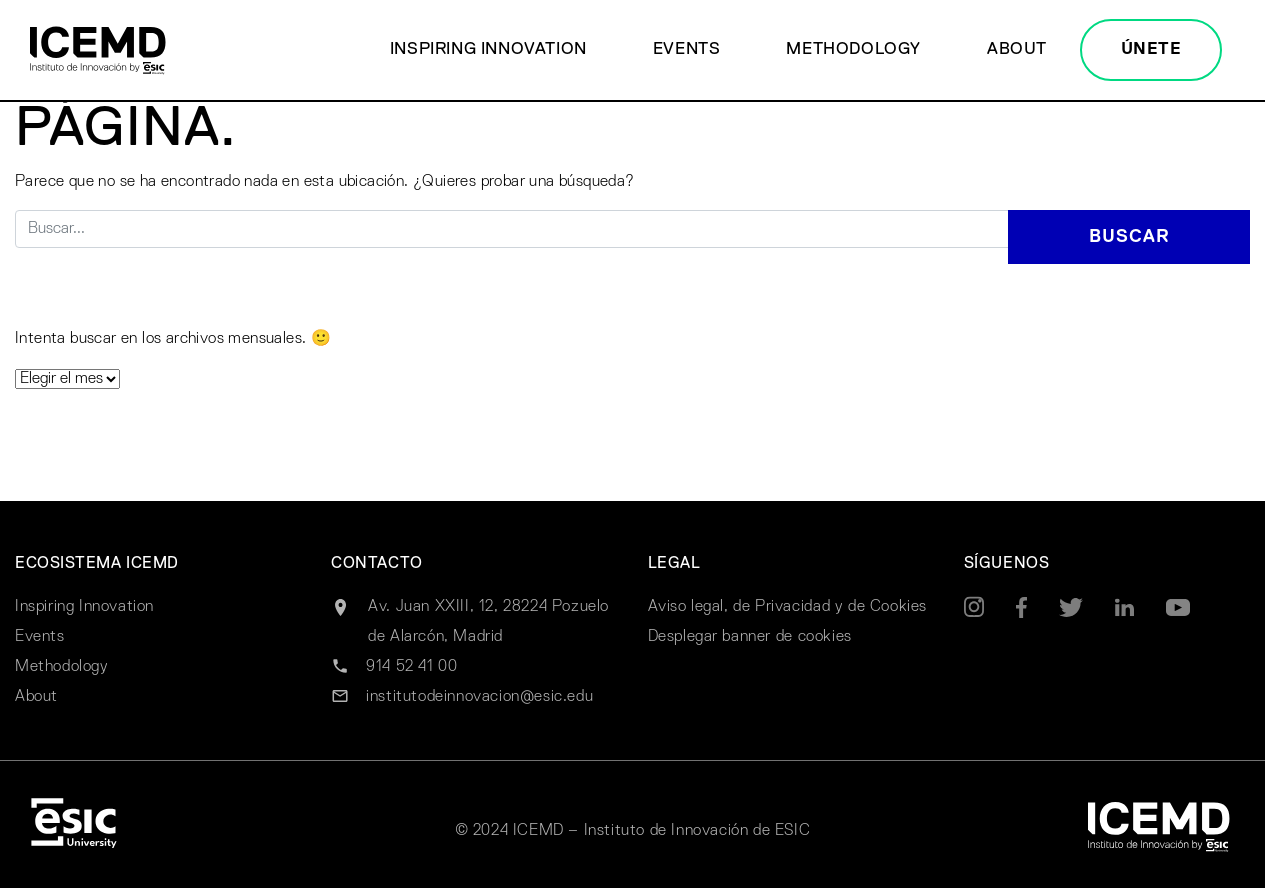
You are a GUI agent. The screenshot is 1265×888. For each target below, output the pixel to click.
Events (687, 49)
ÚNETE (1151, 49)
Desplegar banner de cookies (750, 637)
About (1017, 49)
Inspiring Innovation (488, 49)
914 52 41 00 (411, 667)
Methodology (853, 49)
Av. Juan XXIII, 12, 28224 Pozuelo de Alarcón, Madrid (488, 622)
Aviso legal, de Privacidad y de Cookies (787, 607)
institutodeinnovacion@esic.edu (479, 697)
